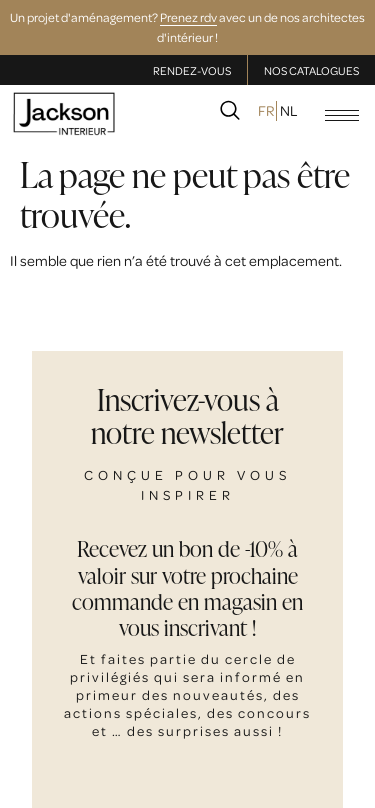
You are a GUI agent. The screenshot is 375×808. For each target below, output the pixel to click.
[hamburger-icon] (342, 115)
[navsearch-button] (230, 114)
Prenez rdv (188, 17)
